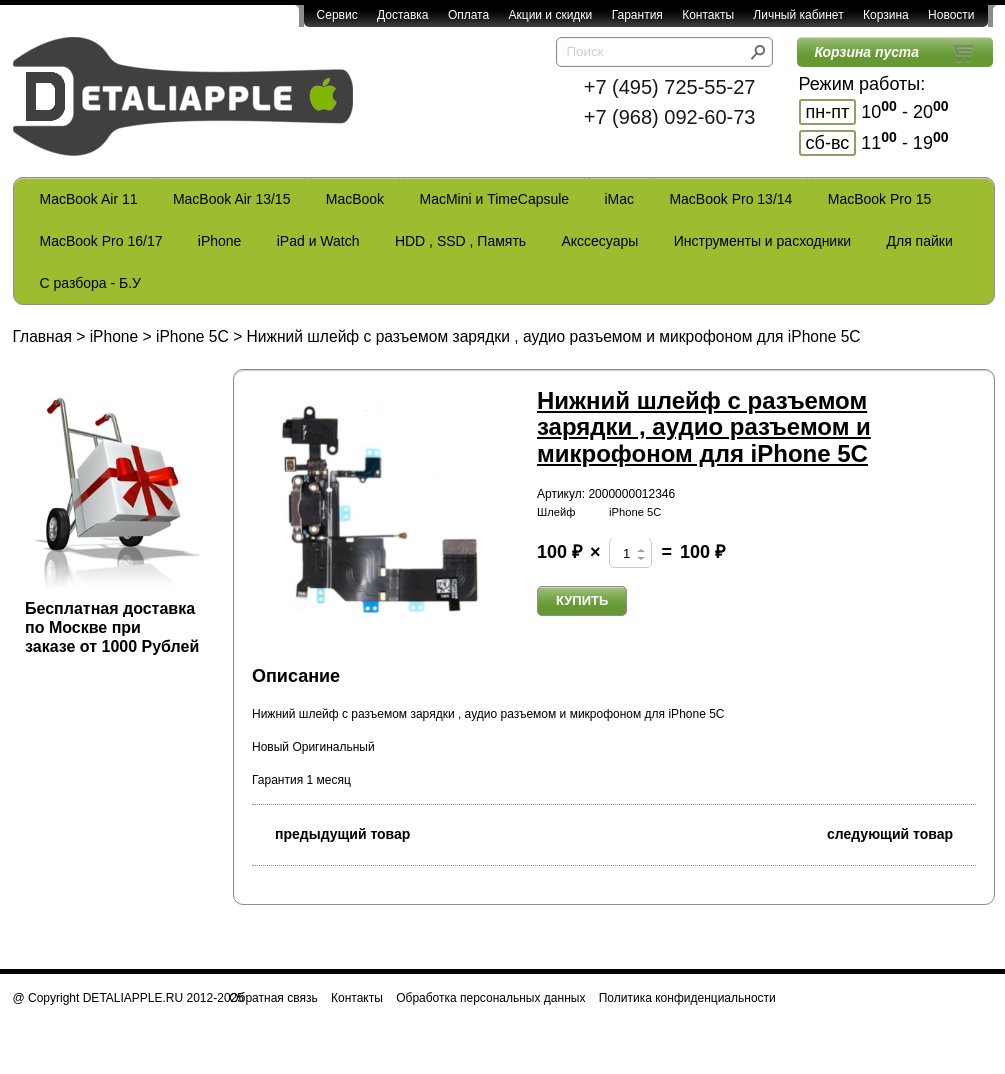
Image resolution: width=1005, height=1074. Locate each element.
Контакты (708, 15)
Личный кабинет (798, 15)
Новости (951, 15)
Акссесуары (599, 241)
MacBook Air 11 (89, 199)
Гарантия (637, 15)
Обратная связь (273, 998)
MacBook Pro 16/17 (101, 241)
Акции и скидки (551, 15)
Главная (42, 336)
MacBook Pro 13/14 (730, 199)
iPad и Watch (318, 241)
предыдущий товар (331, 832)
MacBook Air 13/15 (232, 199)
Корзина (886, 15)
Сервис (337, 15)
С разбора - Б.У (90, 283)
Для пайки (919, 241)
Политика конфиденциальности (687, 998)
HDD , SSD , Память (460, 241)
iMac (620, 199)
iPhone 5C (192, 336)
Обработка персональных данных (490, 998)
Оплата (468, 15)
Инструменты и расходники (762, 241)
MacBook (355, 199)
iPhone (220, 241)
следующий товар (901, 832)
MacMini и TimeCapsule (494, 199)
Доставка (403, 15)
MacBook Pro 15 (880, 199)
